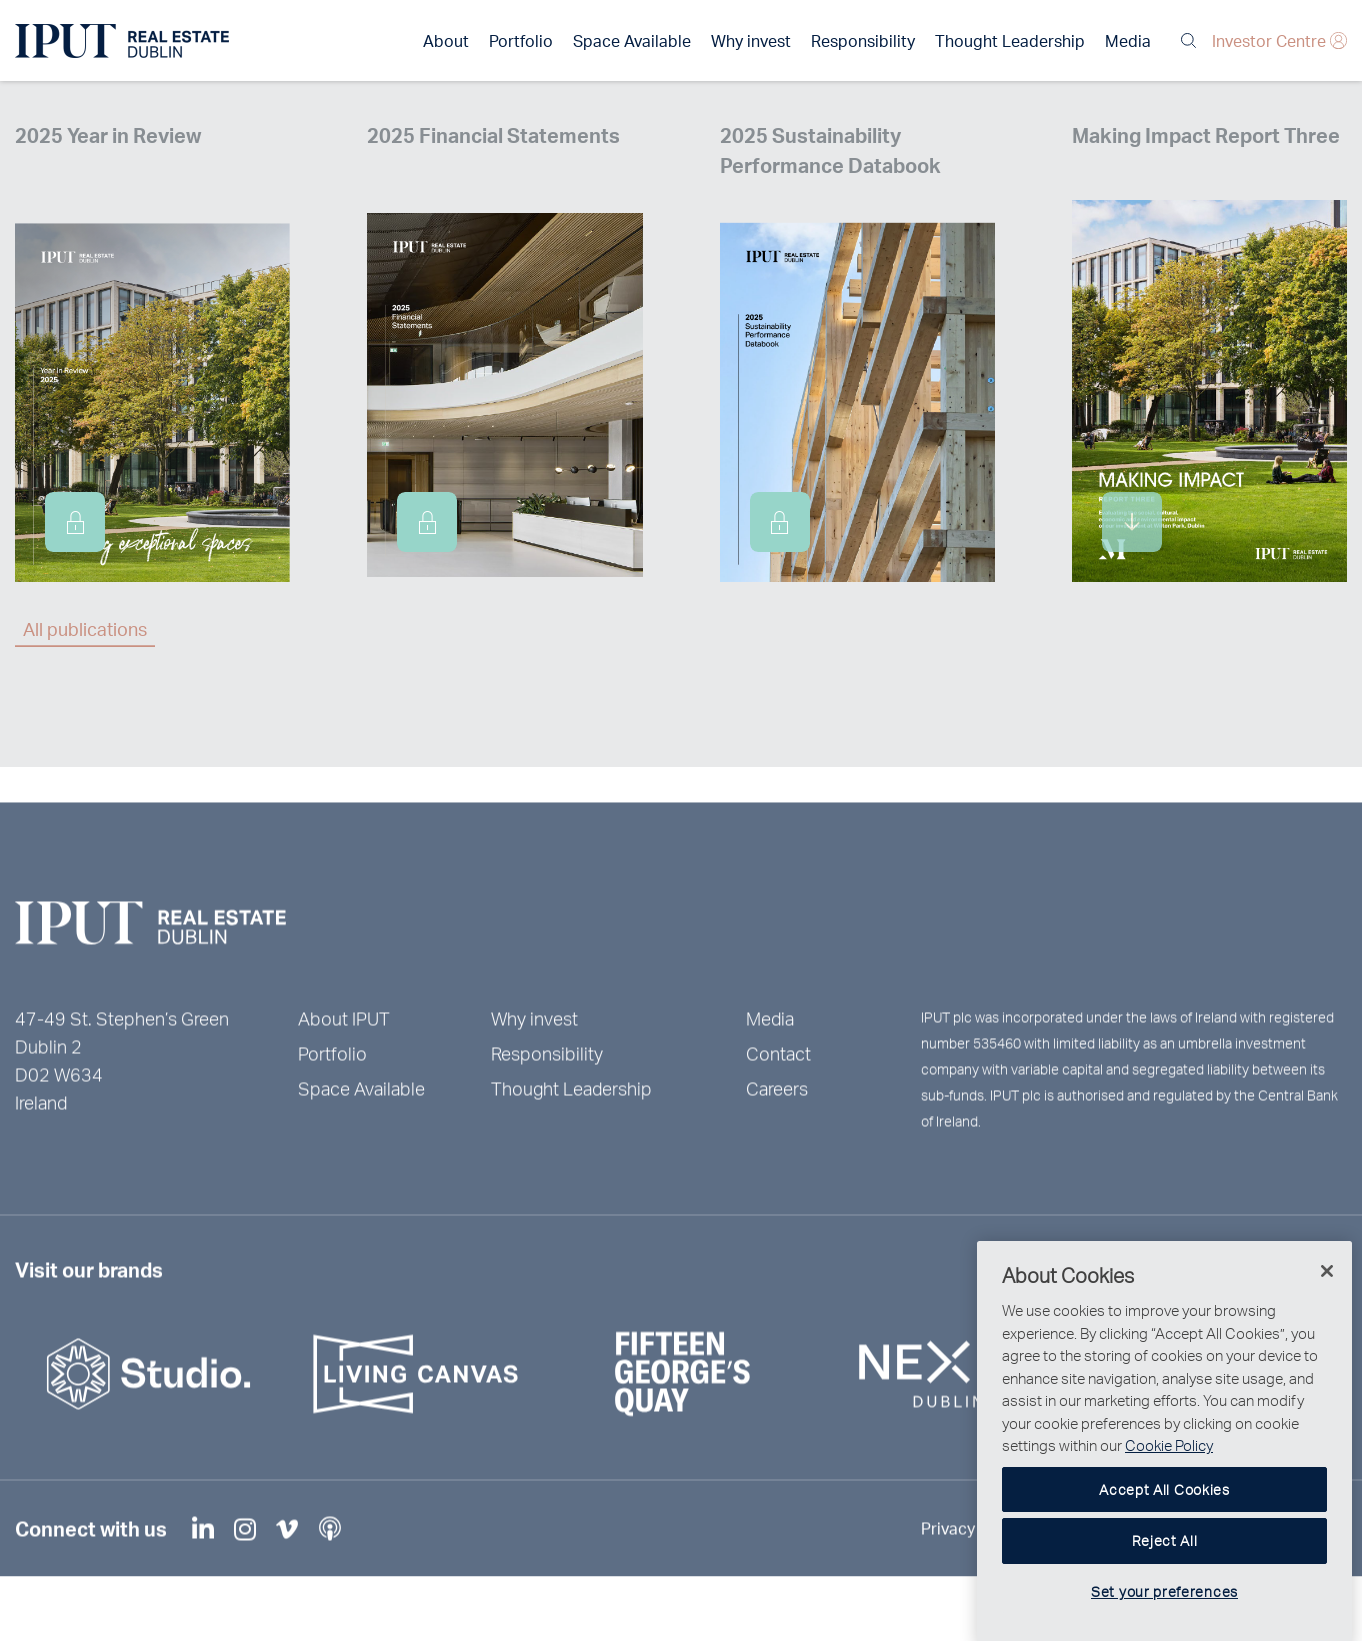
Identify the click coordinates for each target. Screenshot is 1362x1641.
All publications (85, 628)
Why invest (751, 40)
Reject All (1165, 1586)
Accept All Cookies (1164, 1534)
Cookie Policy (1169, 1491)
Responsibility (863, 40)
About (446, 40)
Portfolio (521, 40)
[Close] (1327, 1317)
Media (1128, 40)
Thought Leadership (1010, 40)
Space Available (632, 40)
